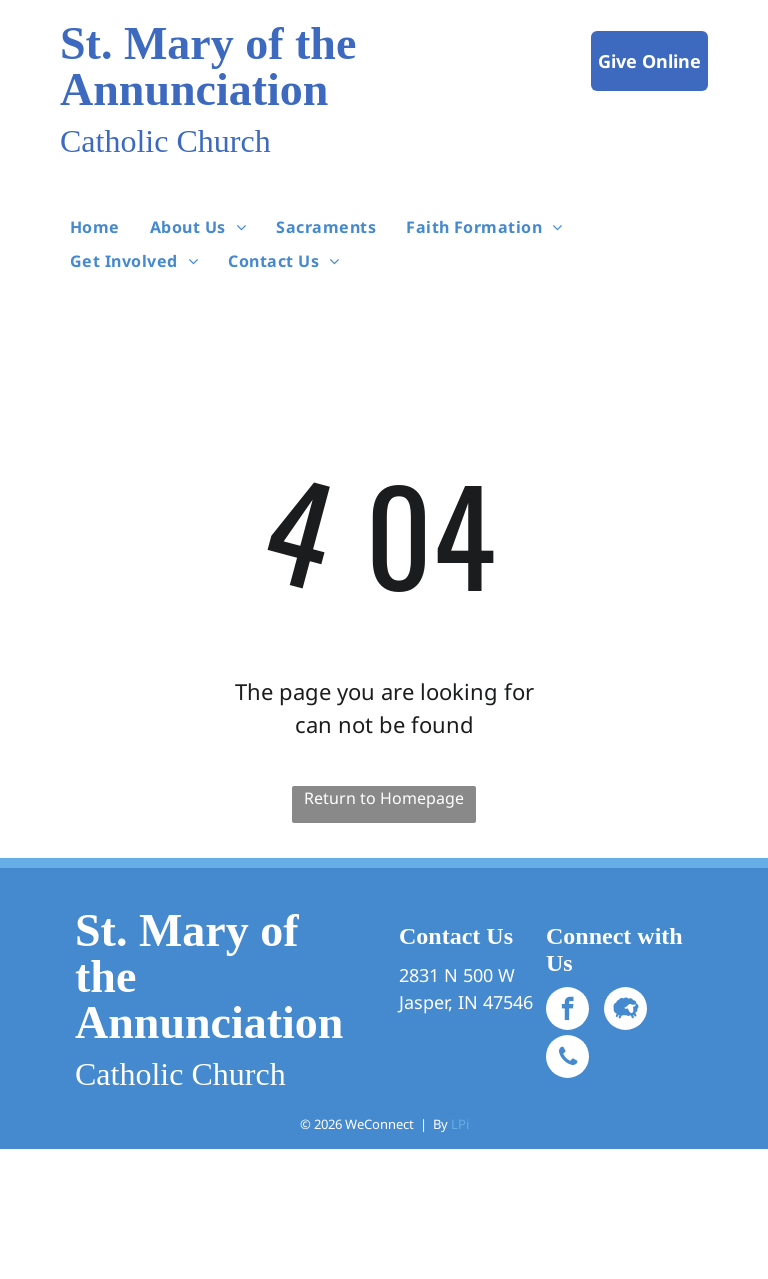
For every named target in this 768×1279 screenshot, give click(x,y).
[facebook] (567, 1011)
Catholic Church (165, 141)
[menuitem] (95, 226)
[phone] (567, 1059)
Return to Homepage (384, 798)
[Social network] (625, 1011)
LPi (460, 1124)
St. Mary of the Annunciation (208, 66)
